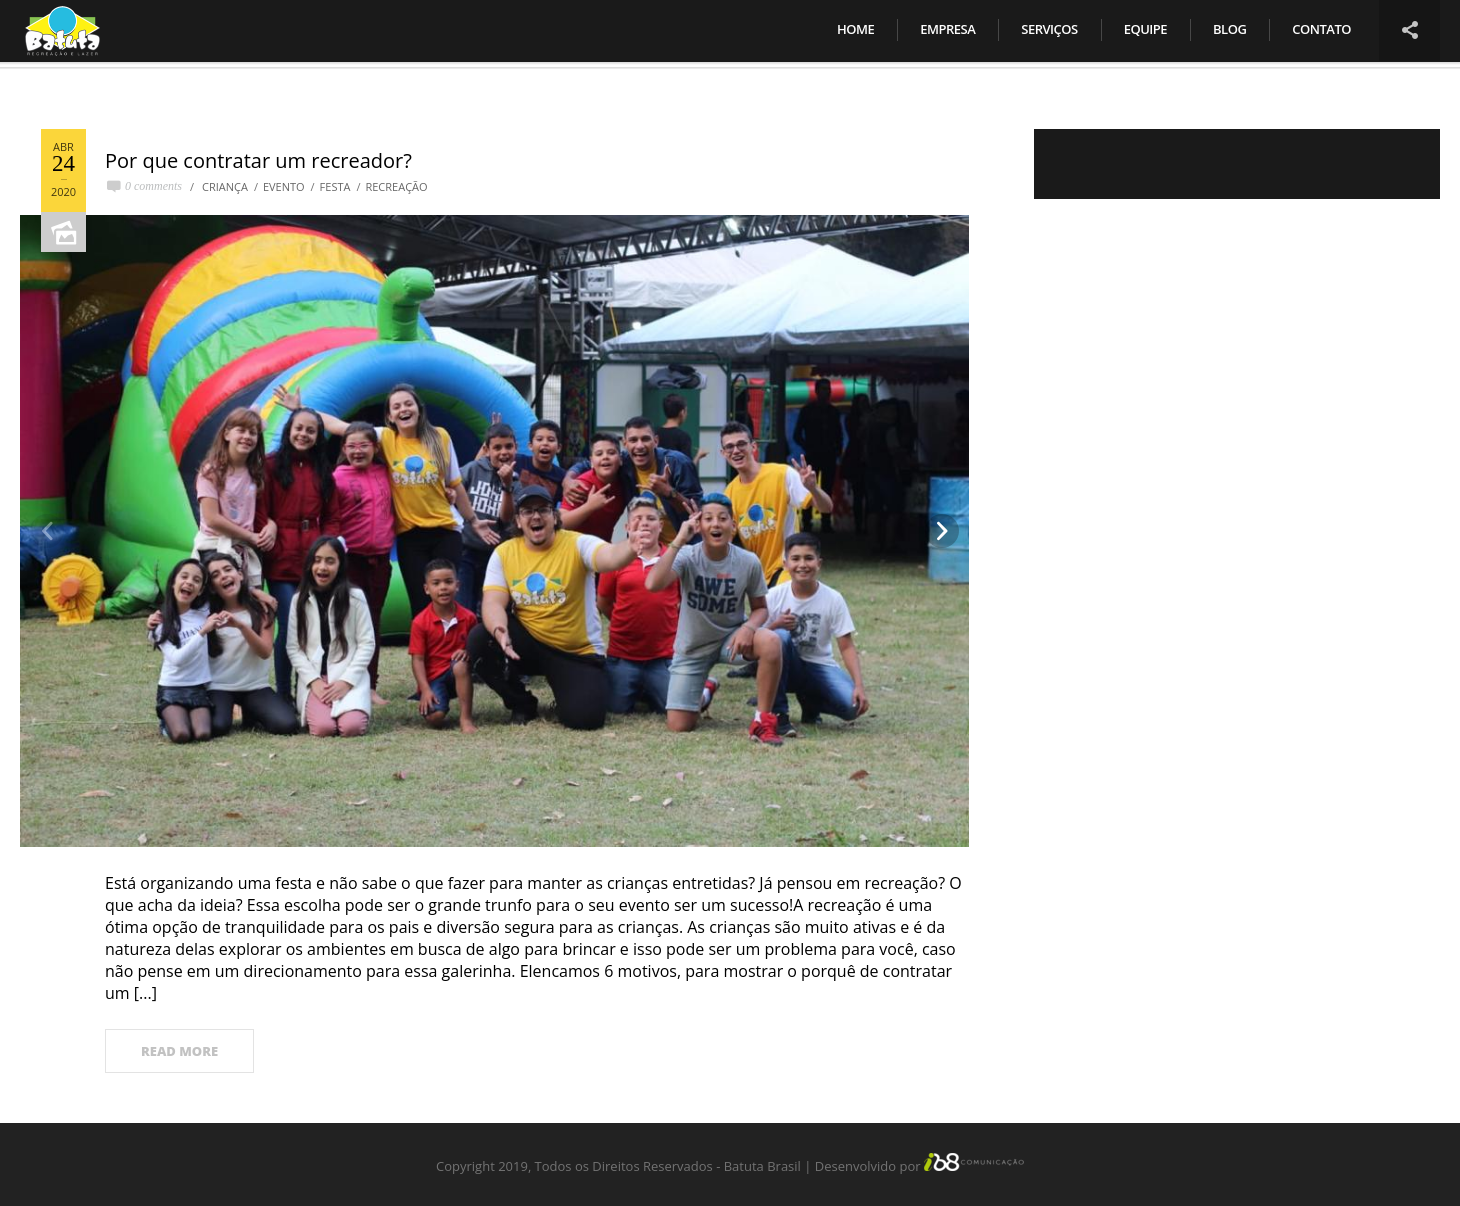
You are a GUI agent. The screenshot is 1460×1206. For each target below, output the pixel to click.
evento (284, 186)
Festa (335, 186)
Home (855, 29)
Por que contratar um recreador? (258, 160)
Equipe (1145, 29)
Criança (225, 186)
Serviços (1049, 29)
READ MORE (179, 1051)
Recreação (396, 186)
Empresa (947, 29)
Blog (1229, 29)
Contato (1321, 29)
